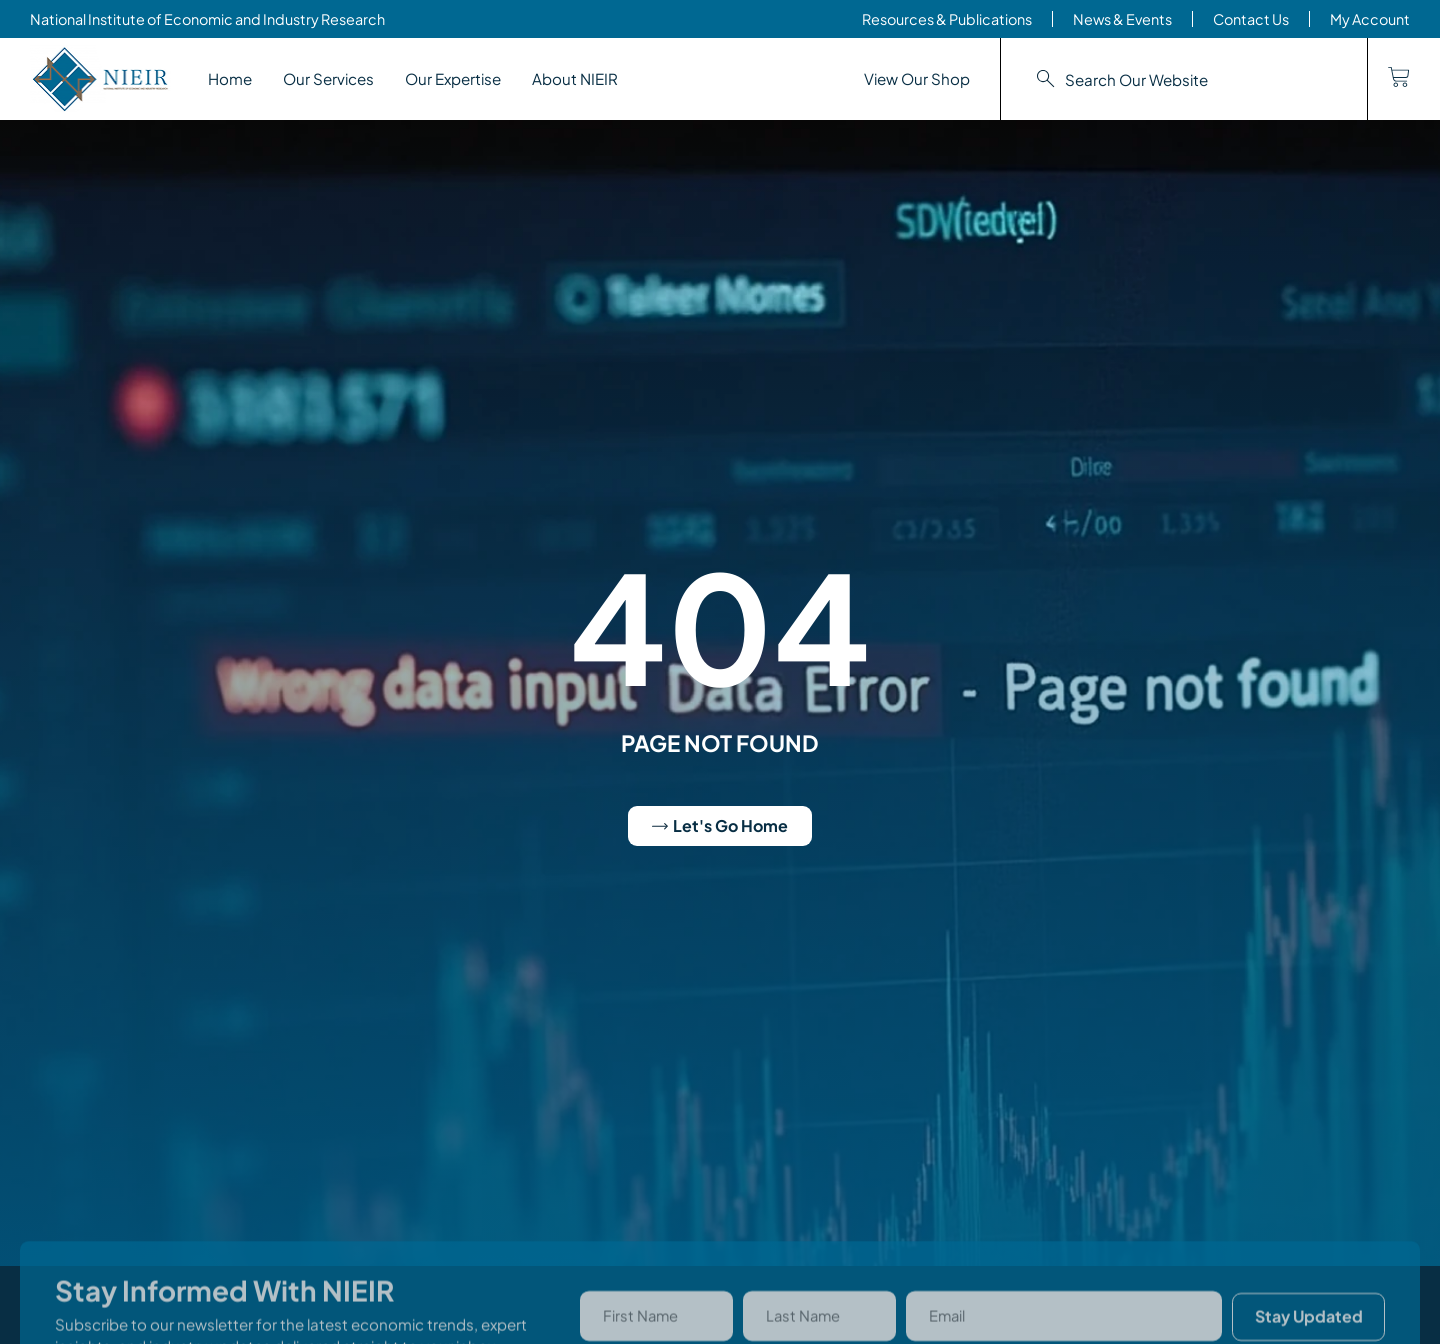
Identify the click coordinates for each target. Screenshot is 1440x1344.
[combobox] (1184, 79)
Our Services (328, 78)
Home (230, 78)
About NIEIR (575, 78)
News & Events (1122, 19)
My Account (1370, 19)
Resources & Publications (947, 19)
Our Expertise (453, 78)
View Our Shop (917, 78)
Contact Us (1251, 19)
